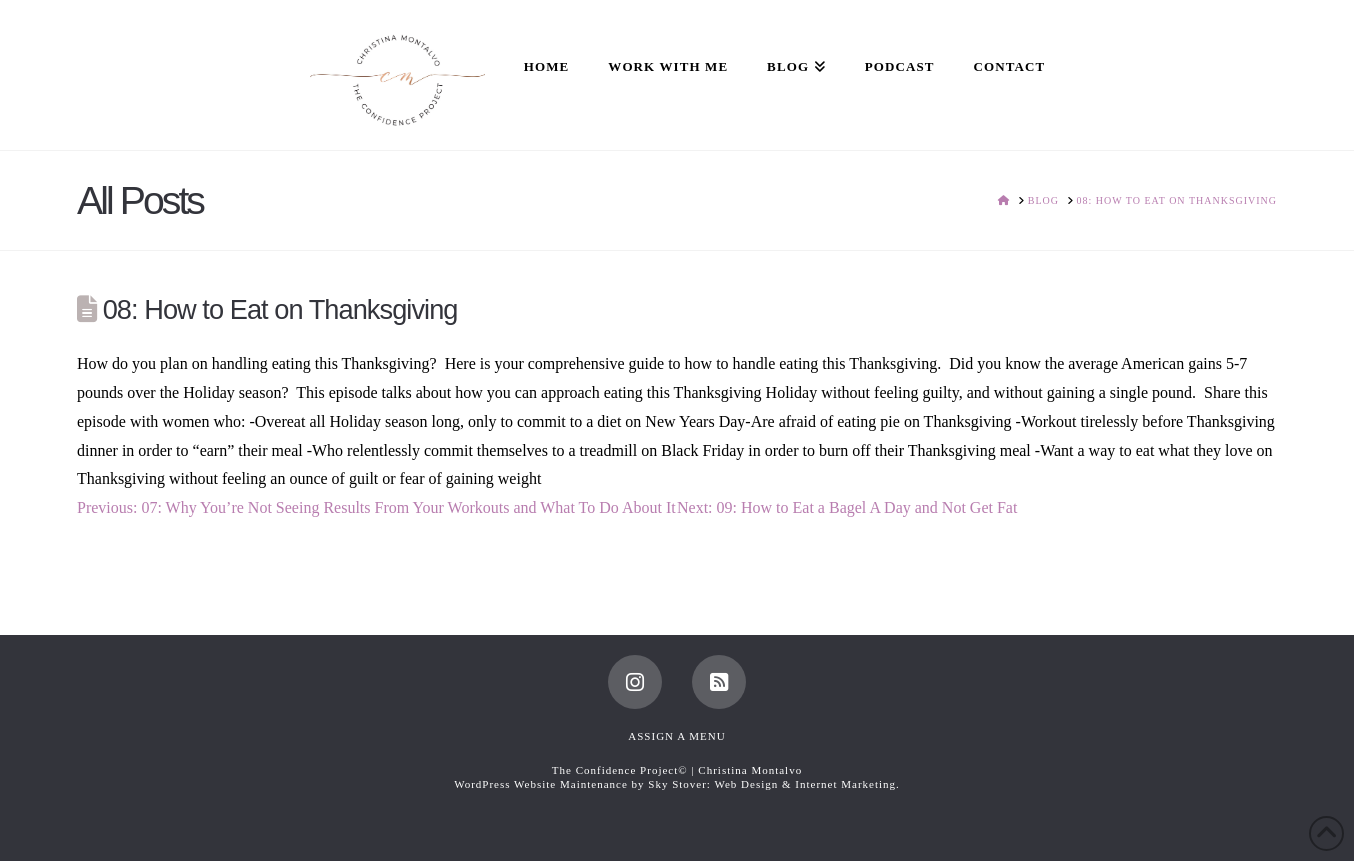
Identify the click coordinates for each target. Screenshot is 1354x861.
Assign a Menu (676, 736)
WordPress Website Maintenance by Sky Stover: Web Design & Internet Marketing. (677, 784)
